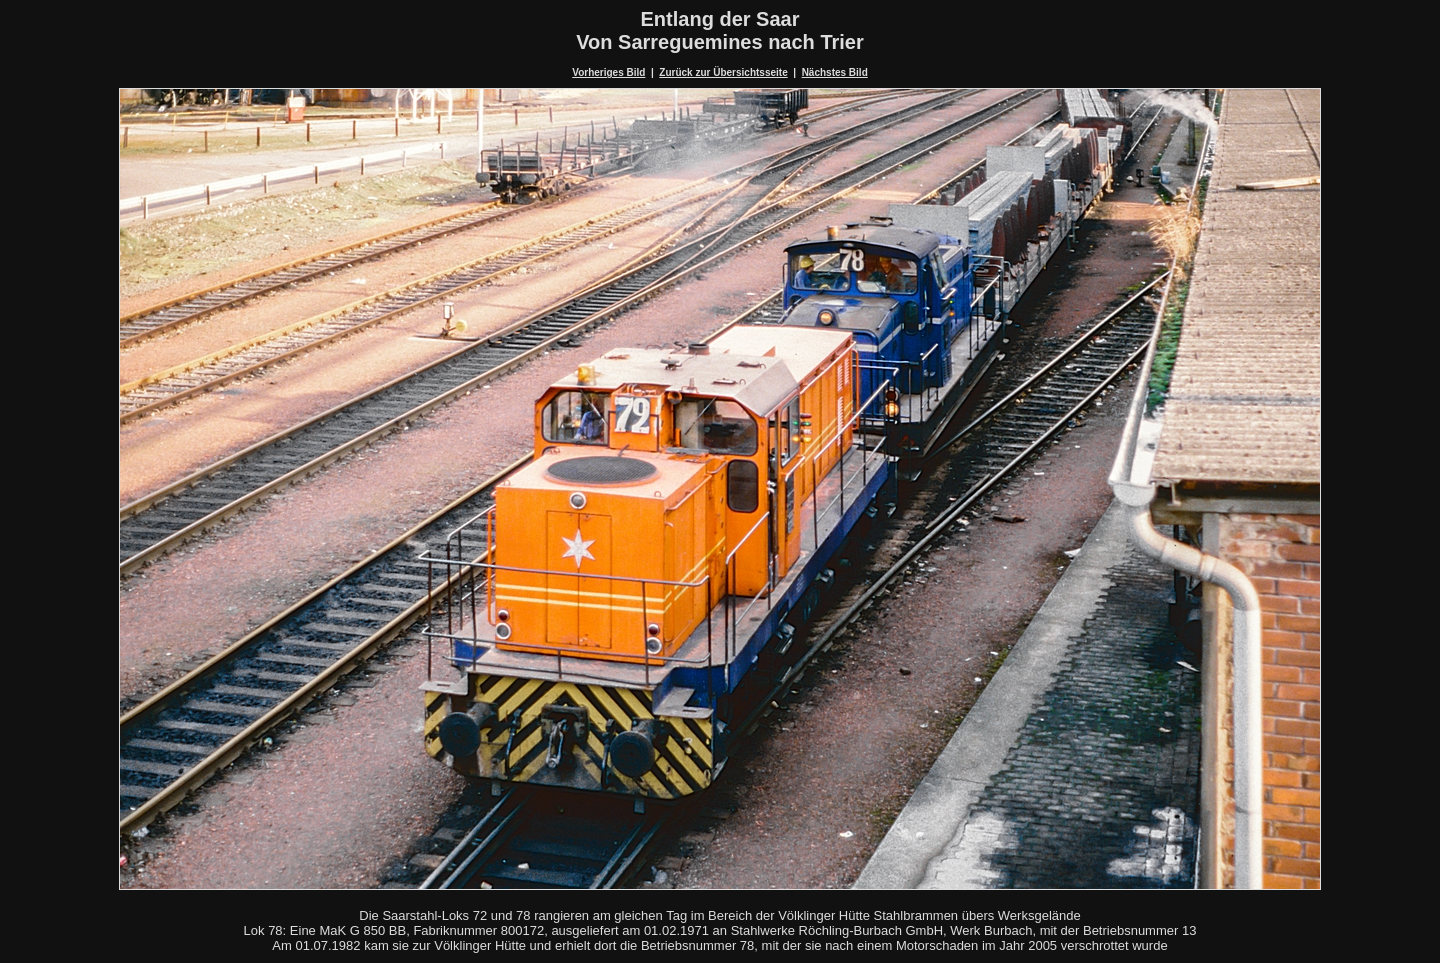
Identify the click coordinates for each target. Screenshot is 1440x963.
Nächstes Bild (835, 72)
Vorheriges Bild (608, 72)
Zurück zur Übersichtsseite (723, 72)
